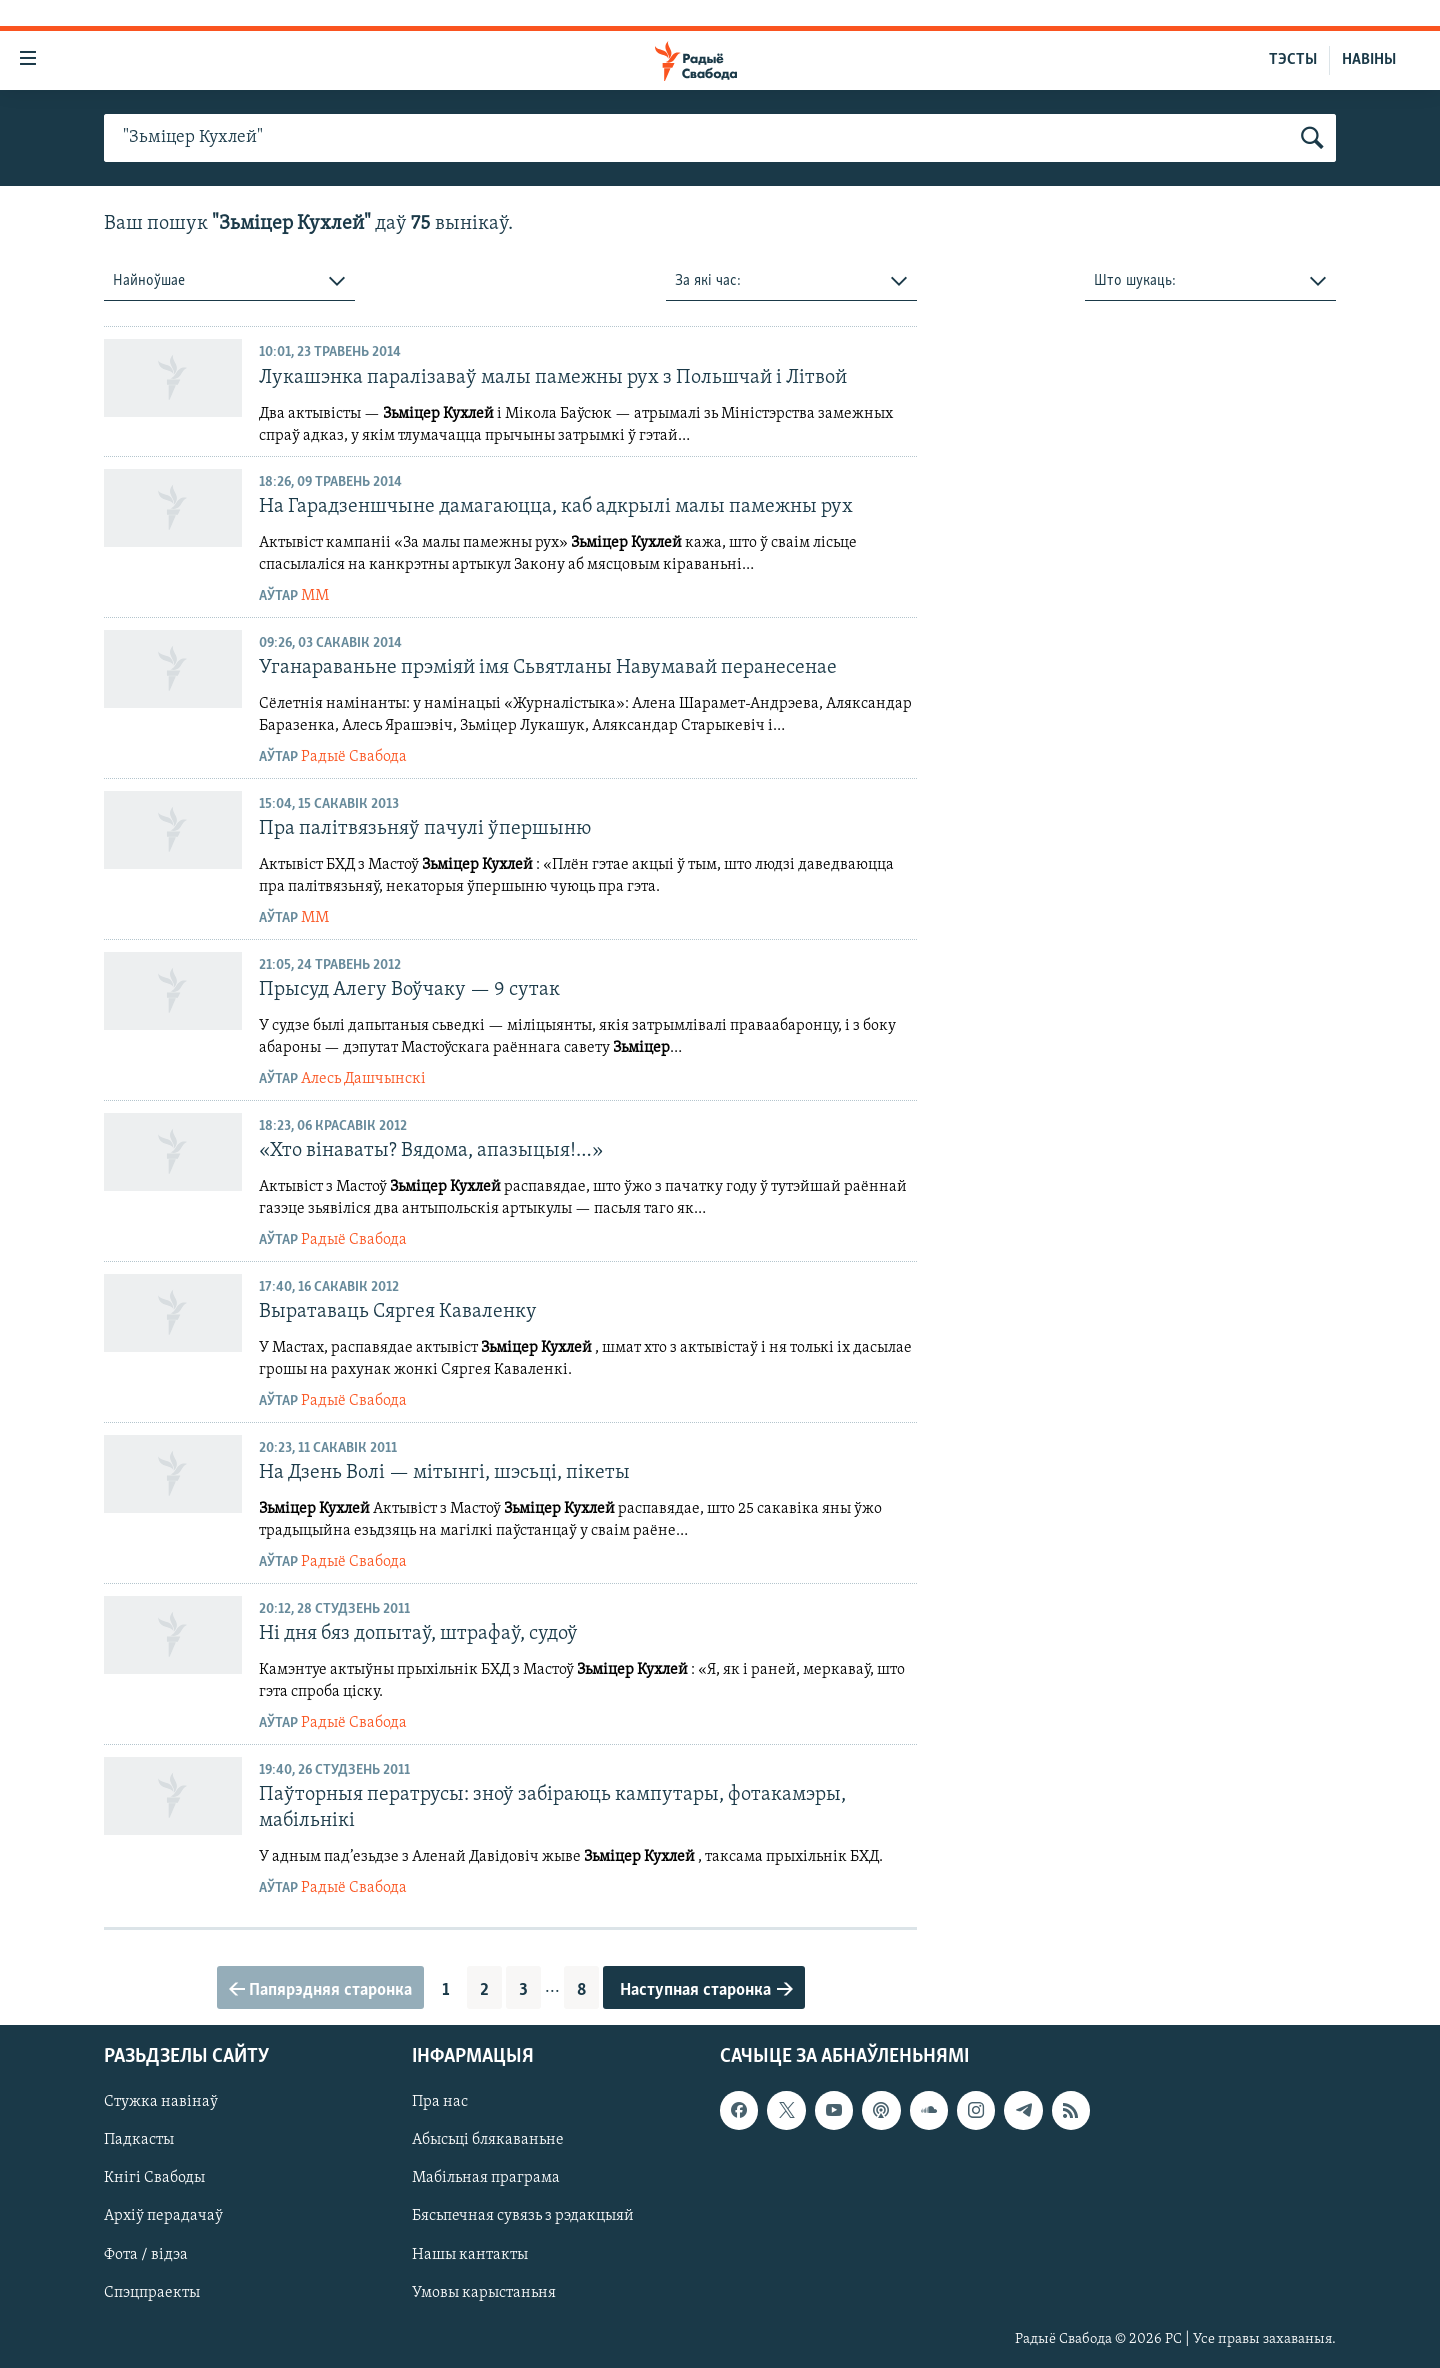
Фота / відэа (146, 2254)
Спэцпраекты (152, 2293)
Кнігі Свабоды (154, 2178)
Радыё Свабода (354, 757)
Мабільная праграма (486, 2178)
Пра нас (440, 2102)
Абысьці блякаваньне (488, 2140)
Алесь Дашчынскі (363, 1079)
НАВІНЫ (1369, 60)
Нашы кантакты (470, 2254)
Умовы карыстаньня (484, 2293)
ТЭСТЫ (1293, 60)
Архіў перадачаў (163, 2216)
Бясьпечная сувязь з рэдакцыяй (523, 2216)
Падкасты (139, 2140)
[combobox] (229, 281)
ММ (315, 596)
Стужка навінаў (161, 2102)
